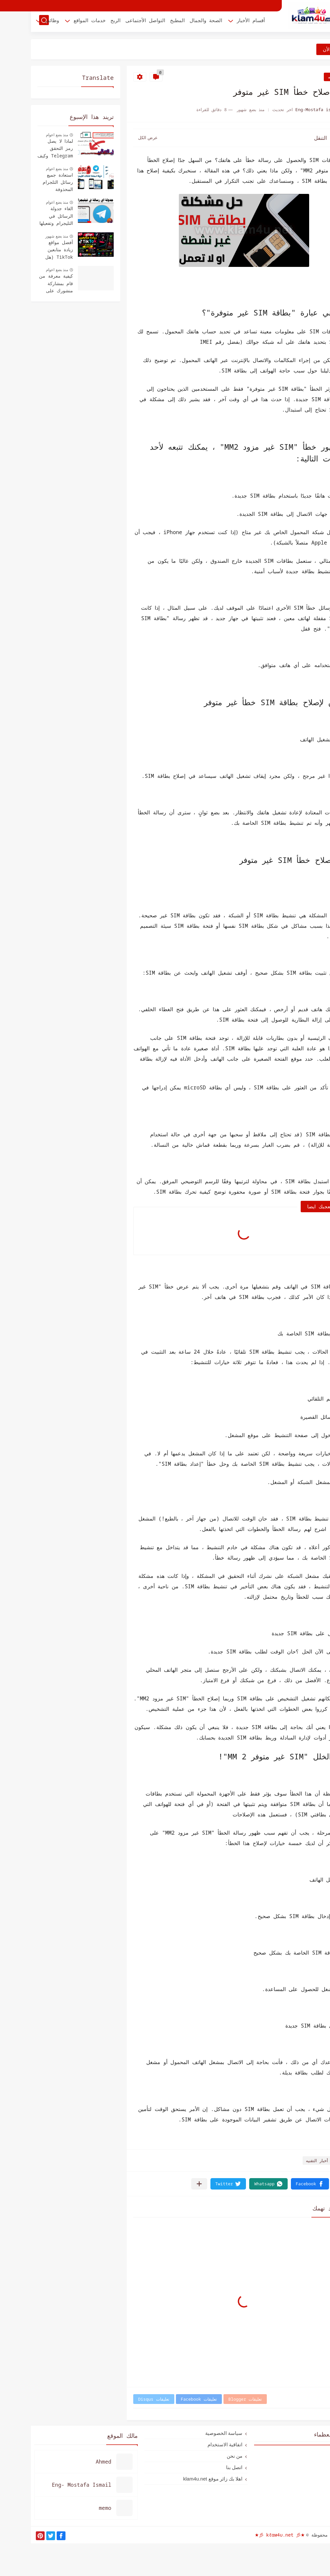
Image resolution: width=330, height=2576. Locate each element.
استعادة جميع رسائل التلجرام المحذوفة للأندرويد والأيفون (25, 183)
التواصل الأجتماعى (114, 21)
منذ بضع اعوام (26, 135)
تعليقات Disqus (122, 2399)
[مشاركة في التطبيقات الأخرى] (168, 2184)
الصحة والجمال (175, 21)
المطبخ (146, 21)
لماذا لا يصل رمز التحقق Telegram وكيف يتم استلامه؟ (24, 149)
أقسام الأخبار (220, 21)
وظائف (21, 21)
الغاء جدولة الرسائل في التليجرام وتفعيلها (25, 215)
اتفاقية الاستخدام (194, 2444)
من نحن (203, 2456)
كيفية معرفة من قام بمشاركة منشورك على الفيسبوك (25, 284)
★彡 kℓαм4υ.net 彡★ (249, 2535)
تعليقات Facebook (168, 2399)
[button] (279, 2184)
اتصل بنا (203, 2467)
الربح (84, 21)
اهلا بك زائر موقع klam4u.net (181, 2478)
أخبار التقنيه (308, 77)
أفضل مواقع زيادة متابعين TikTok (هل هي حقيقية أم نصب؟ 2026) (27, 250)
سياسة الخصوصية (192, 2433)
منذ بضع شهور (25, 236)
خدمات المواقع (59, 21)
